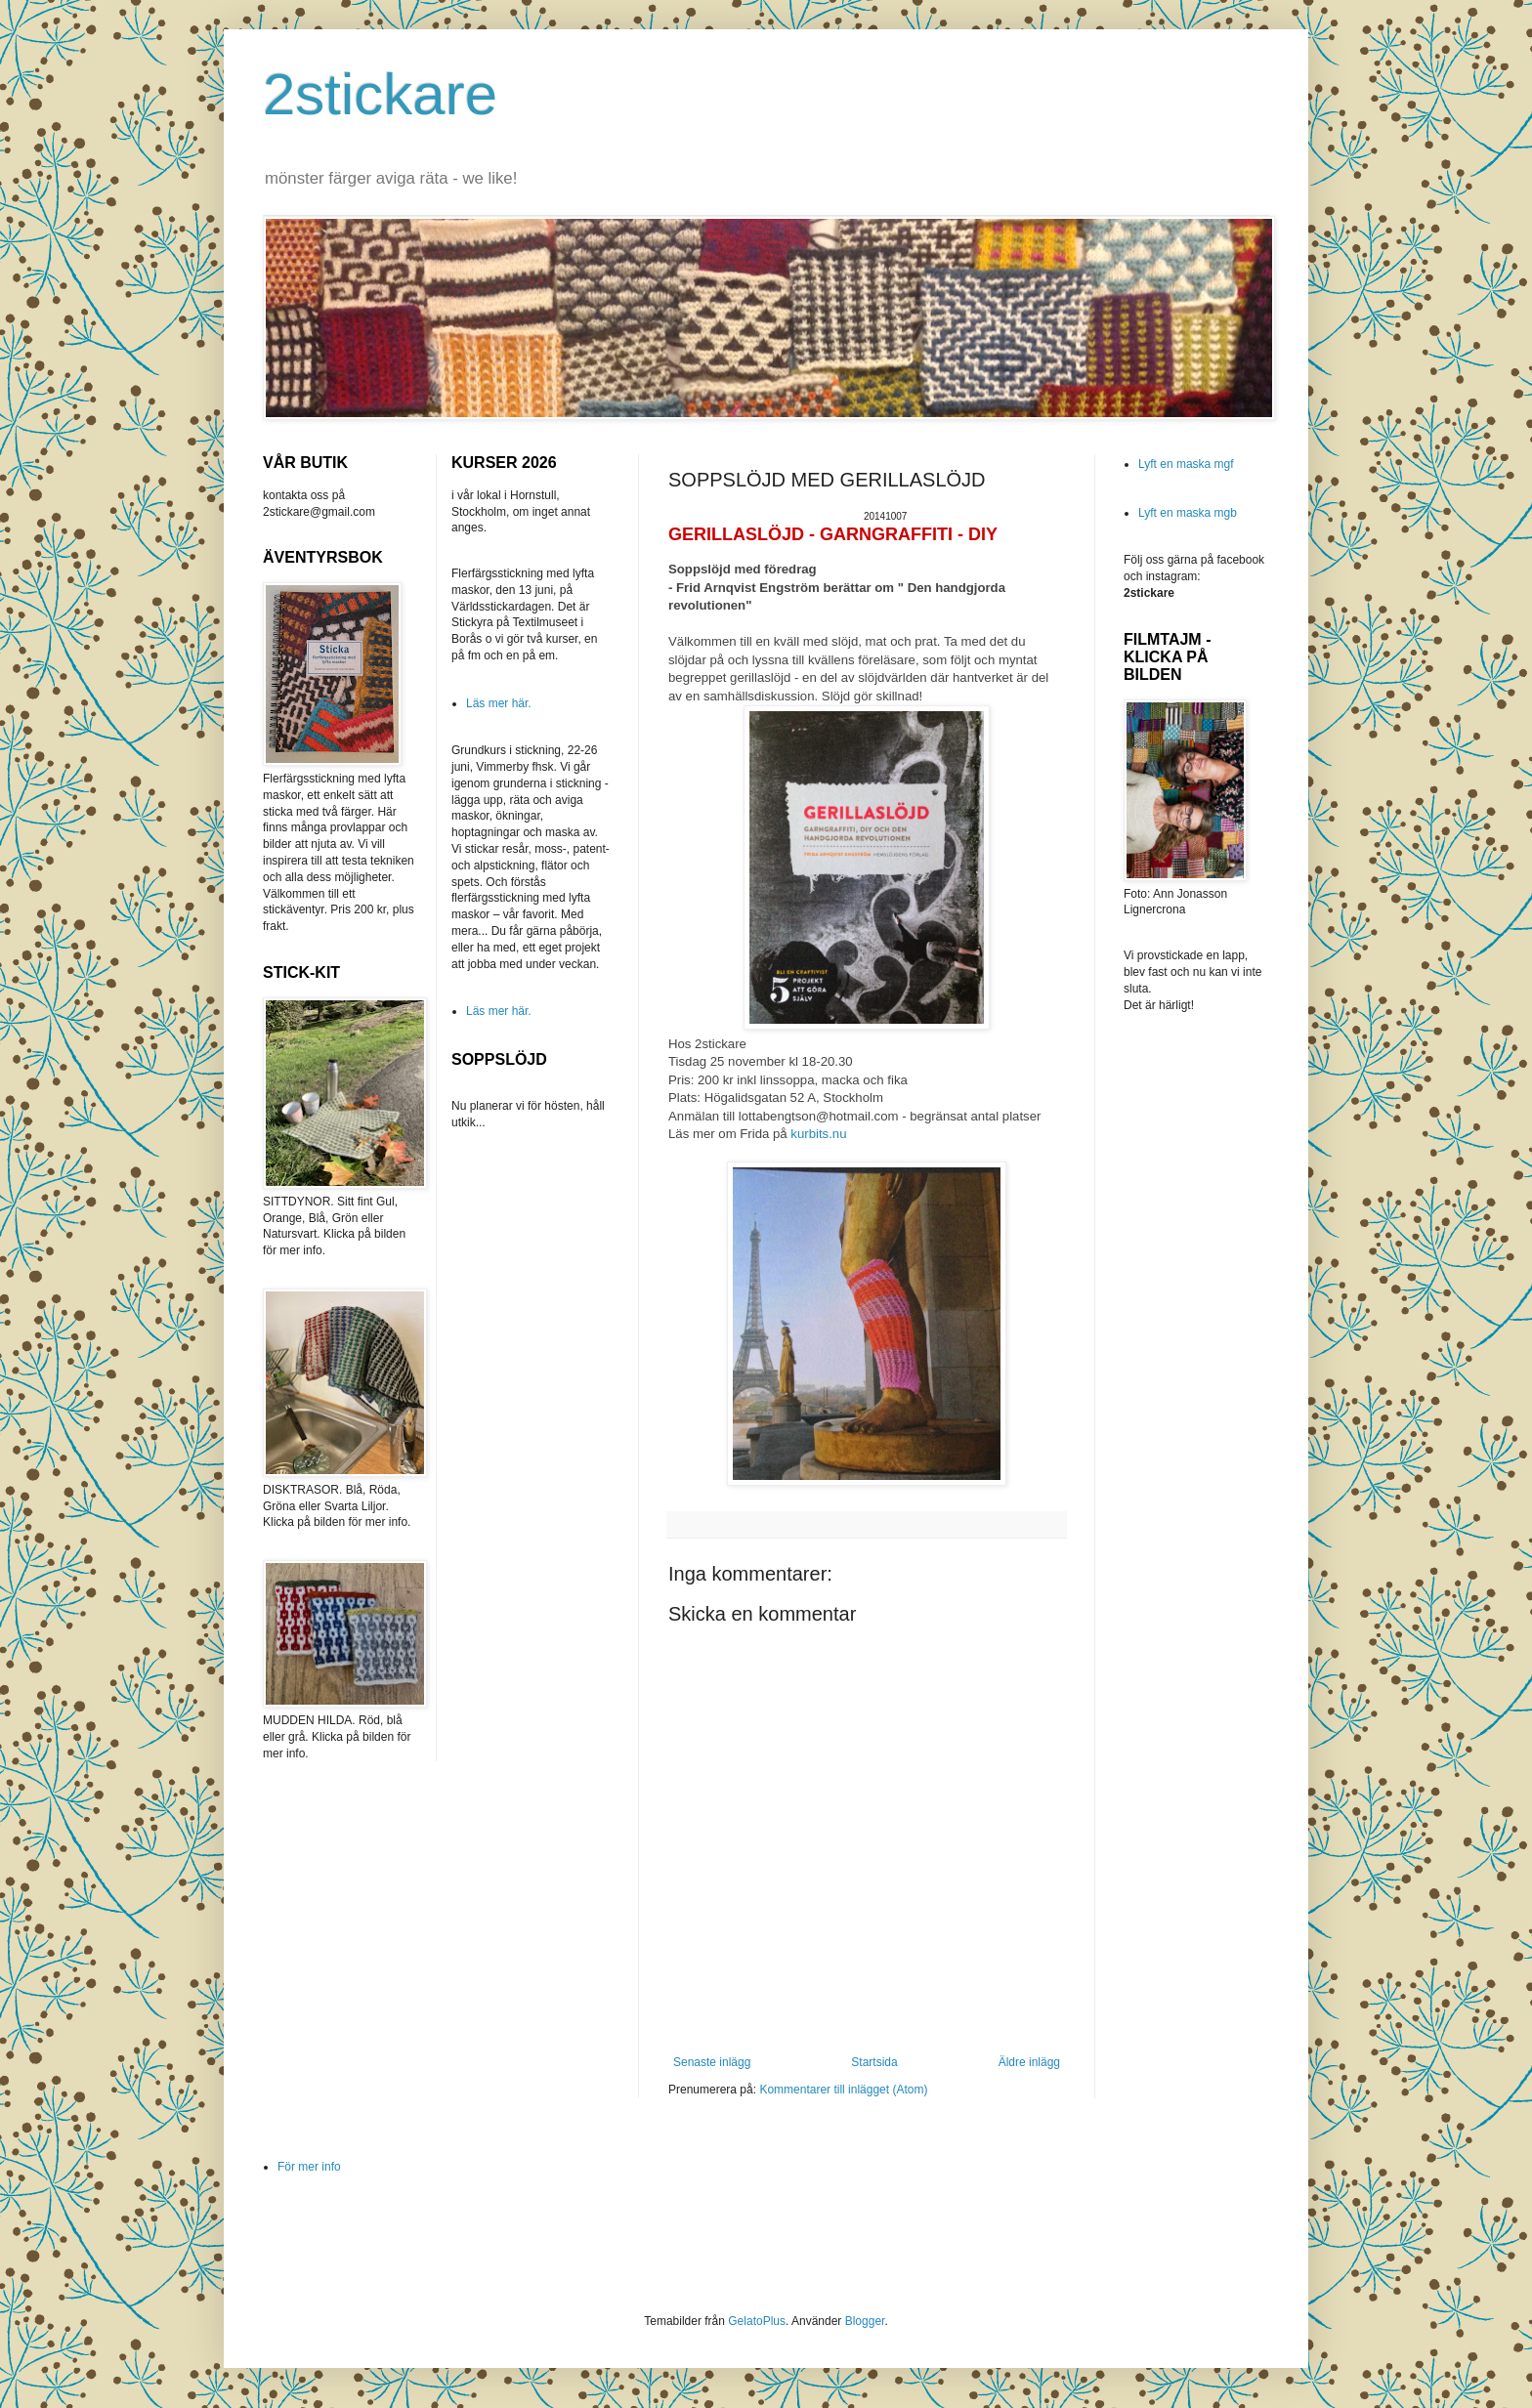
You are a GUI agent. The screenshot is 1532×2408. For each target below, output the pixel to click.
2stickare (380, 94)
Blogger (865, 2321)
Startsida (874, 2062)
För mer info (309, 2167)
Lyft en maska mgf (1186, 464)
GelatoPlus (757, 2321)
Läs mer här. (499, 703)
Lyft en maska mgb (1187, 513)
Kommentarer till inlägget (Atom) (843, 2089)
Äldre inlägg (1029, 2062)
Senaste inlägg (711, 2062)
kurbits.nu (818, 1133)
